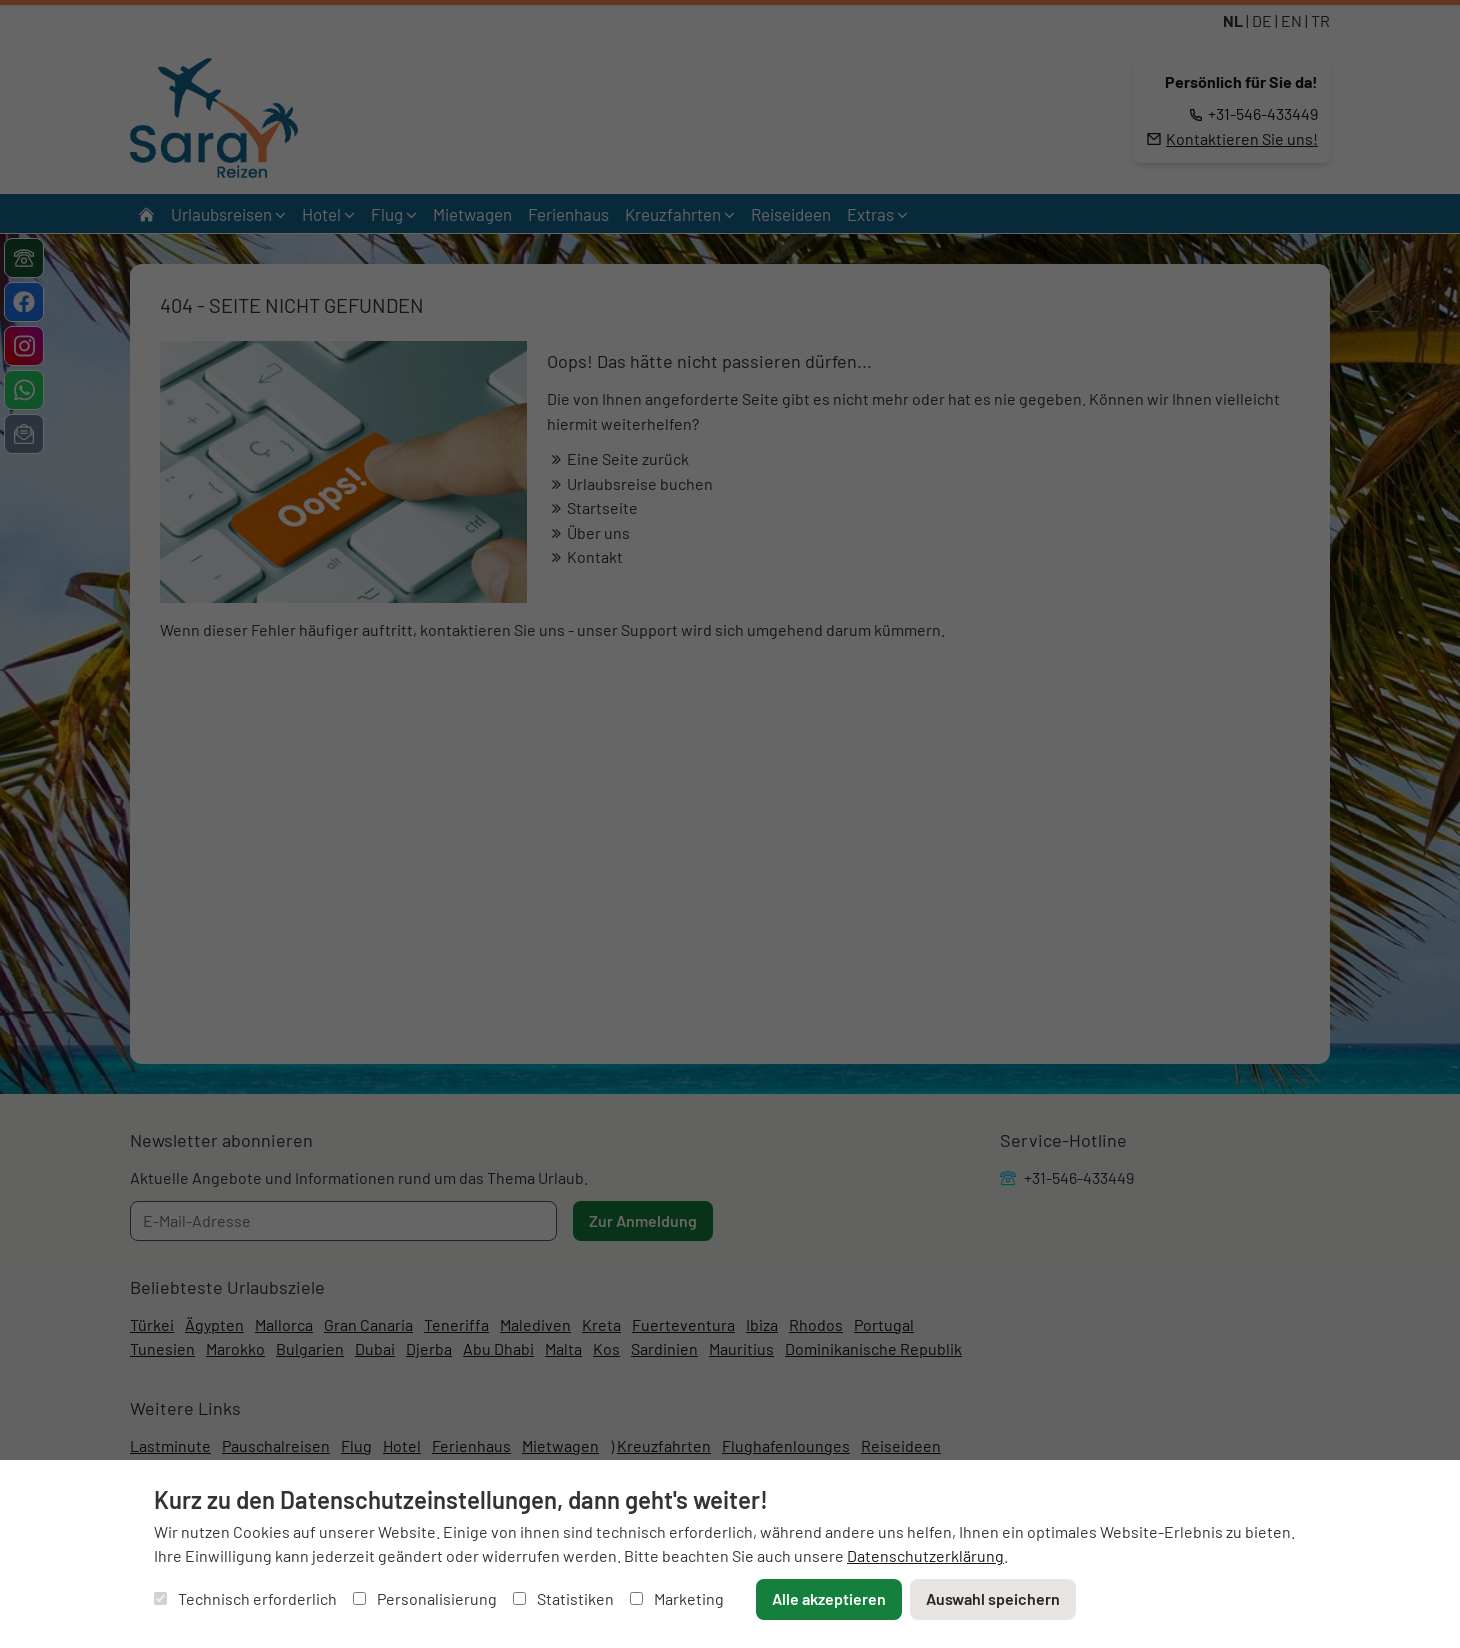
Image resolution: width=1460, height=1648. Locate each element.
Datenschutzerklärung (925, 1555)
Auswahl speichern (993, 1598)
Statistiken (563, 1598)
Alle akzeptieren (829, 1598)
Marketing (677, 1598)
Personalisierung (425, 1598)
